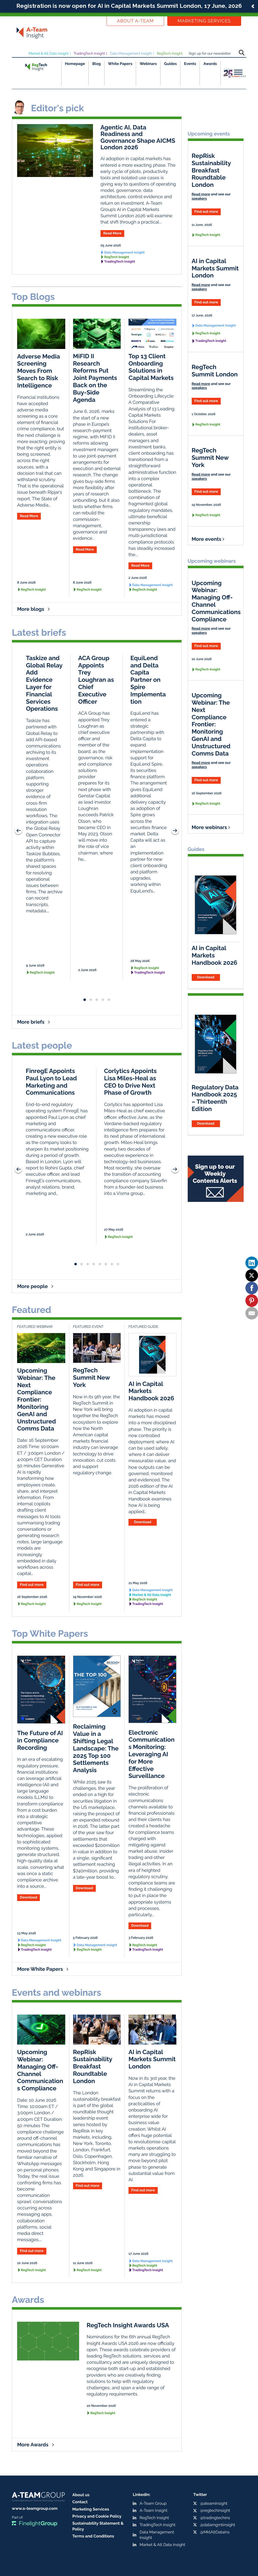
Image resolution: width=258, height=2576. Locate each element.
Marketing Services (204, 21)
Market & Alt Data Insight (49, 54)
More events (208, 539)
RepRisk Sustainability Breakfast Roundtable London (92, 2066)
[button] (129, 6)
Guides (170, 63)
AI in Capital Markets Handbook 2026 (151, 1391)
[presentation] (18, 830)
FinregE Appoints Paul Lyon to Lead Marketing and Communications (51, 1081)
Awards (210, 63)
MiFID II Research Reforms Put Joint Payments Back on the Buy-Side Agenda (95, 377)
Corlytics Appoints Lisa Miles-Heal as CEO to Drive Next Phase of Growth (130, 1081)
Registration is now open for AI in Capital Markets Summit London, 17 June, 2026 (129, 5)
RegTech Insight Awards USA (128, 2325)
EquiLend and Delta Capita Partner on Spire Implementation (148, 679)
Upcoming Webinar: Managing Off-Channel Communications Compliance (40, 2070)
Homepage (75, 63)
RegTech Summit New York (91, 1377)
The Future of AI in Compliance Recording (40, 1740)
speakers (199, 199)
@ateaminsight (214, 2503)
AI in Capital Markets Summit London (152, 2059)
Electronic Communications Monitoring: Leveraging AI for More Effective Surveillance (151, 1754)
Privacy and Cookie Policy (96, 2516)
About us (80, 2494)
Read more (201, 194)
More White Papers (42, 1969)
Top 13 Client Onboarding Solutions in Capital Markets (151, 366)
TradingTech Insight (89, 54)
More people (35, 1286)
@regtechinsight (215, 2510)
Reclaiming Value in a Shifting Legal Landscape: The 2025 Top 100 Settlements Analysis (96, 1748)
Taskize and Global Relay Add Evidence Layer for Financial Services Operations (44, 683)
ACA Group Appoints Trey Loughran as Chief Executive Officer (96, 679)
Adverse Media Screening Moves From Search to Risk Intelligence (38, 371)
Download (142, 1522)
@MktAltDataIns (215, 2532)
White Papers (120, 63)
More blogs (33, 609)
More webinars (211, 827)
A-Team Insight (153, 2510)
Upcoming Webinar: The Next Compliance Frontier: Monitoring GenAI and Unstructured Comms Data (36, 1399)
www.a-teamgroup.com (34, 2508)
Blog (96, 63)
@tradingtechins (215, 2517)
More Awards (35, 2445)
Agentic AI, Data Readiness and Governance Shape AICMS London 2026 (138, 137)
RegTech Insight (169, 54)
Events (190, 63)
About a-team (135, 21)
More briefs (33, 1022)
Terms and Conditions (93, 2536)
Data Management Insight (131, 54)
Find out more (88, 1585)
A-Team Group (153, 2503)
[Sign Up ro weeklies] (216, 1176)
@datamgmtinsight (217, 2524)
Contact (80, 2501)
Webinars (148, 63)
